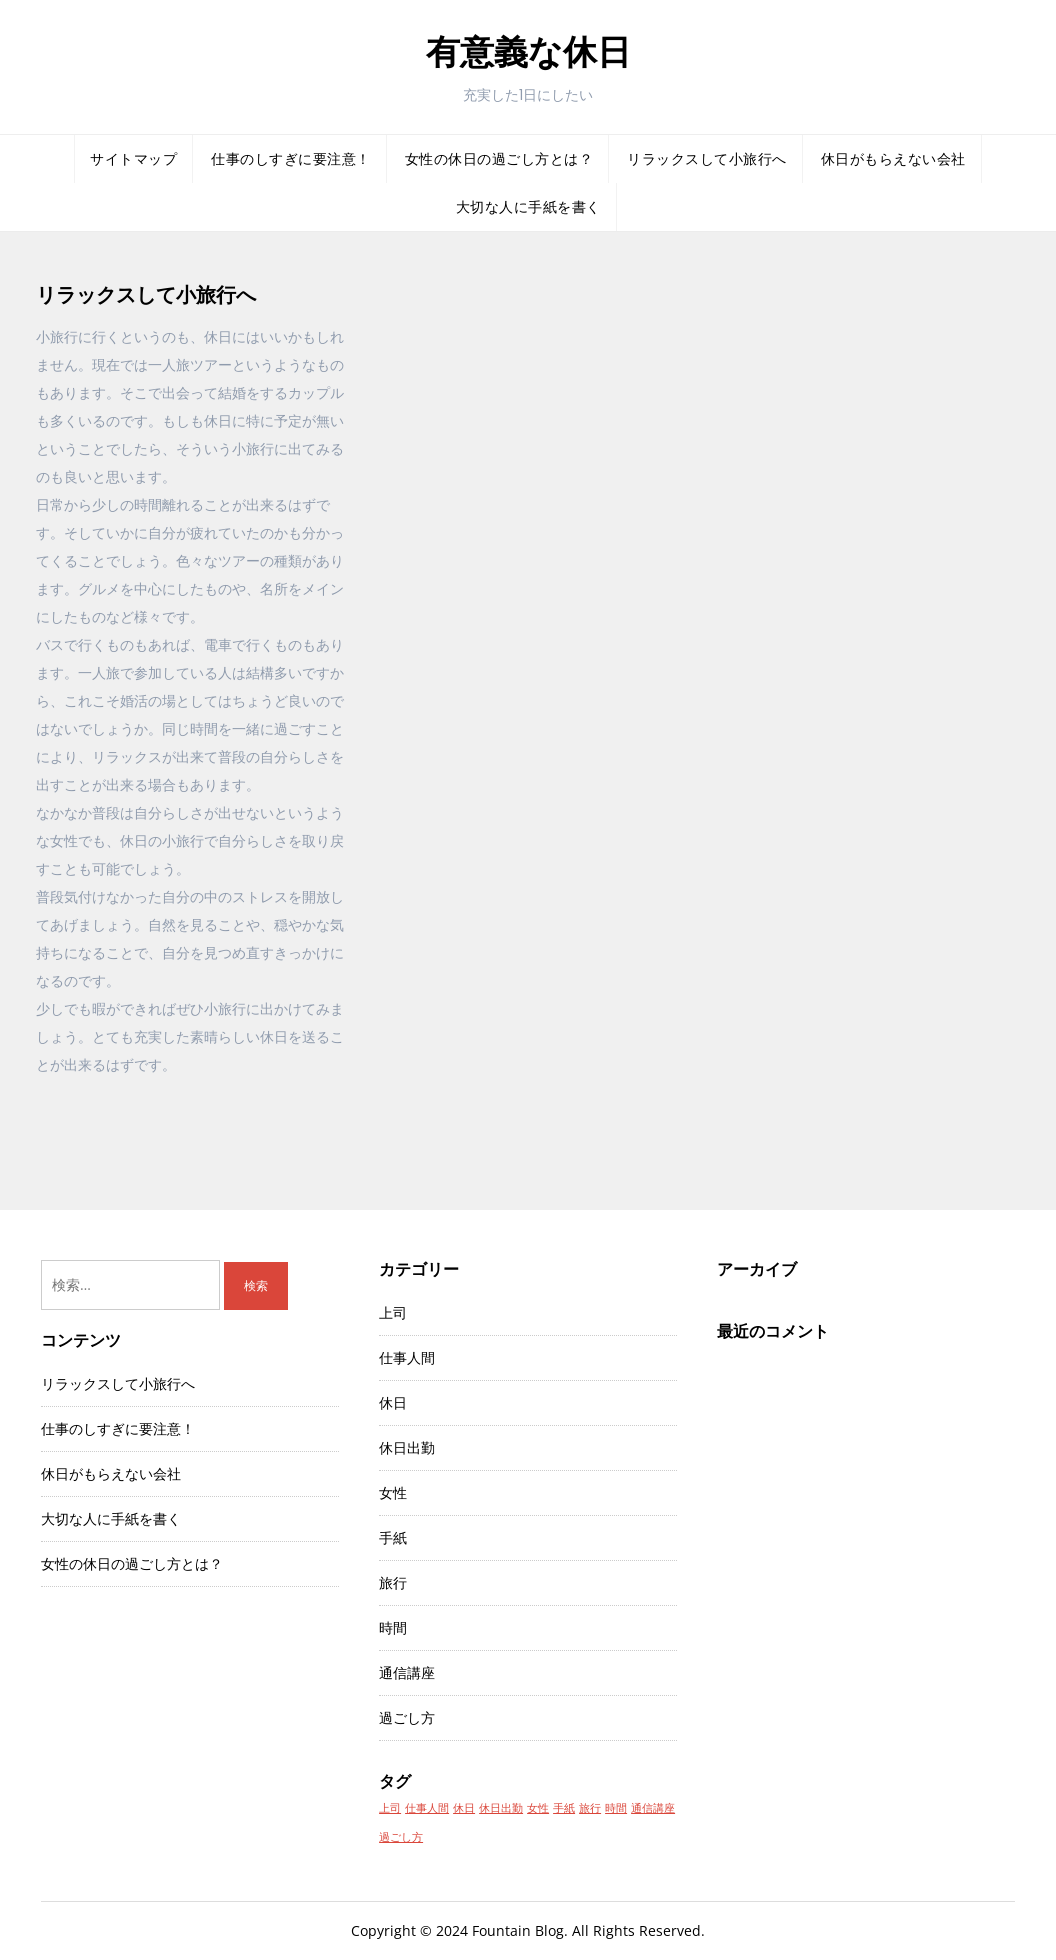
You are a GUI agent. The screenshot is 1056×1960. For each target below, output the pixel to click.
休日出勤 (407, 1447)
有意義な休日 (528, 52)
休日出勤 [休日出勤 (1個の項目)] (501, 1808)
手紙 (393, 1537)
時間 (393, 1627)
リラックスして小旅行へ (707, 159)
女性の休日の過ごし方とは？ (499, 159)
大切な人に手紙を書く (528, 207)
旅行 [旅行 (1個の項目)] (590, 1808)
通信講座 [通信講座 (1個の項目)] (653, 1808)
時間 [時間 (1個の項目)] (616, 1808)
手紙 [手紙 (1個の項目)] (564, 1808)
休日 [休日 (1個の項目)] (464, 1808)
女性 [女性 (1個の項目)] (538, 1808)
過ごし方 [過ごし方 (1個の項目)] (401, 1837)
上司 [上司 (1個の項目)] (390, 1808)
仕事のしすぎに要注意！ (291, 159)
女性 (393, 1492)
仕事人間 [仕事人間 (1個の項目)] (427, 1808)
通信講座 (407, 1672)
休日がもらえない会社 (893, 159)
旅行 (393, 1582)
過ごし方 (407, 1717)
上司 (393, 1312)
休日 (393, 1402)
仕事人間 (407, 1357)
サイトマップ (133, 159)
